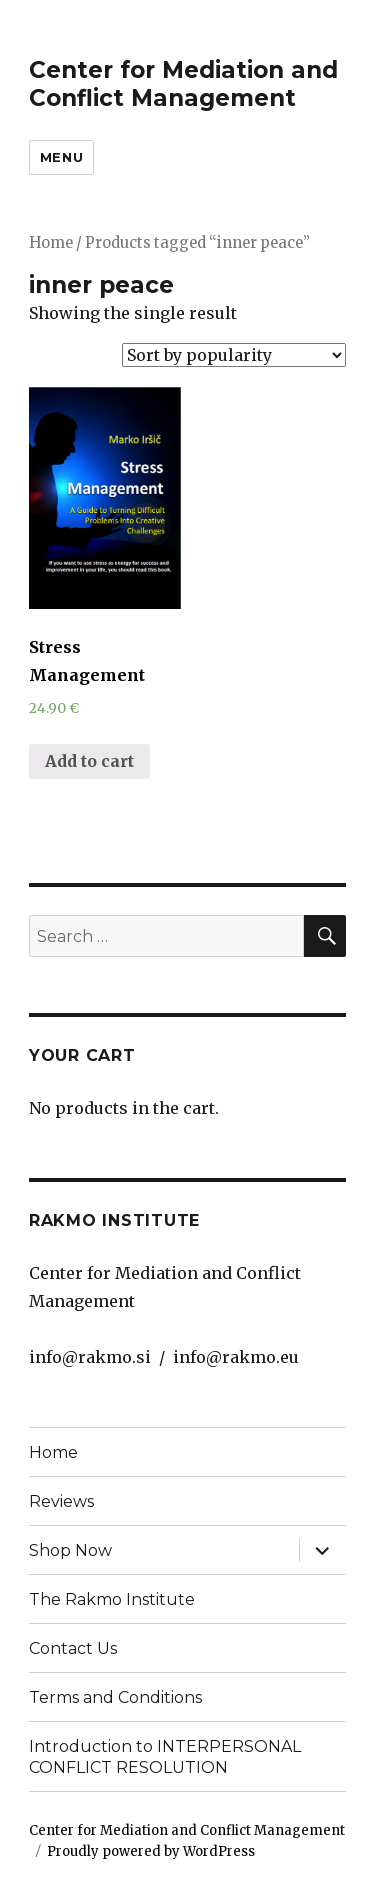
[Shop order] (234, 355)
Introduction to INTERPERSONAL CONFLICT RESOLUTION (165, 1757)
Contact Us (73, 1648)
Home (51, 243)
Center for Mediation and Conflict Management (183, 84)
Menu (61, 157)
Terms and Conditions (115, 1697)
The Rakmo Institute (112, 1599)
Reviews (61, 1501)
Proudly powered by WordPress (151, 1851)
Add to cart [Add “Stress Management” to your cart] (89, 761)
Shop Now (70, 1550)
